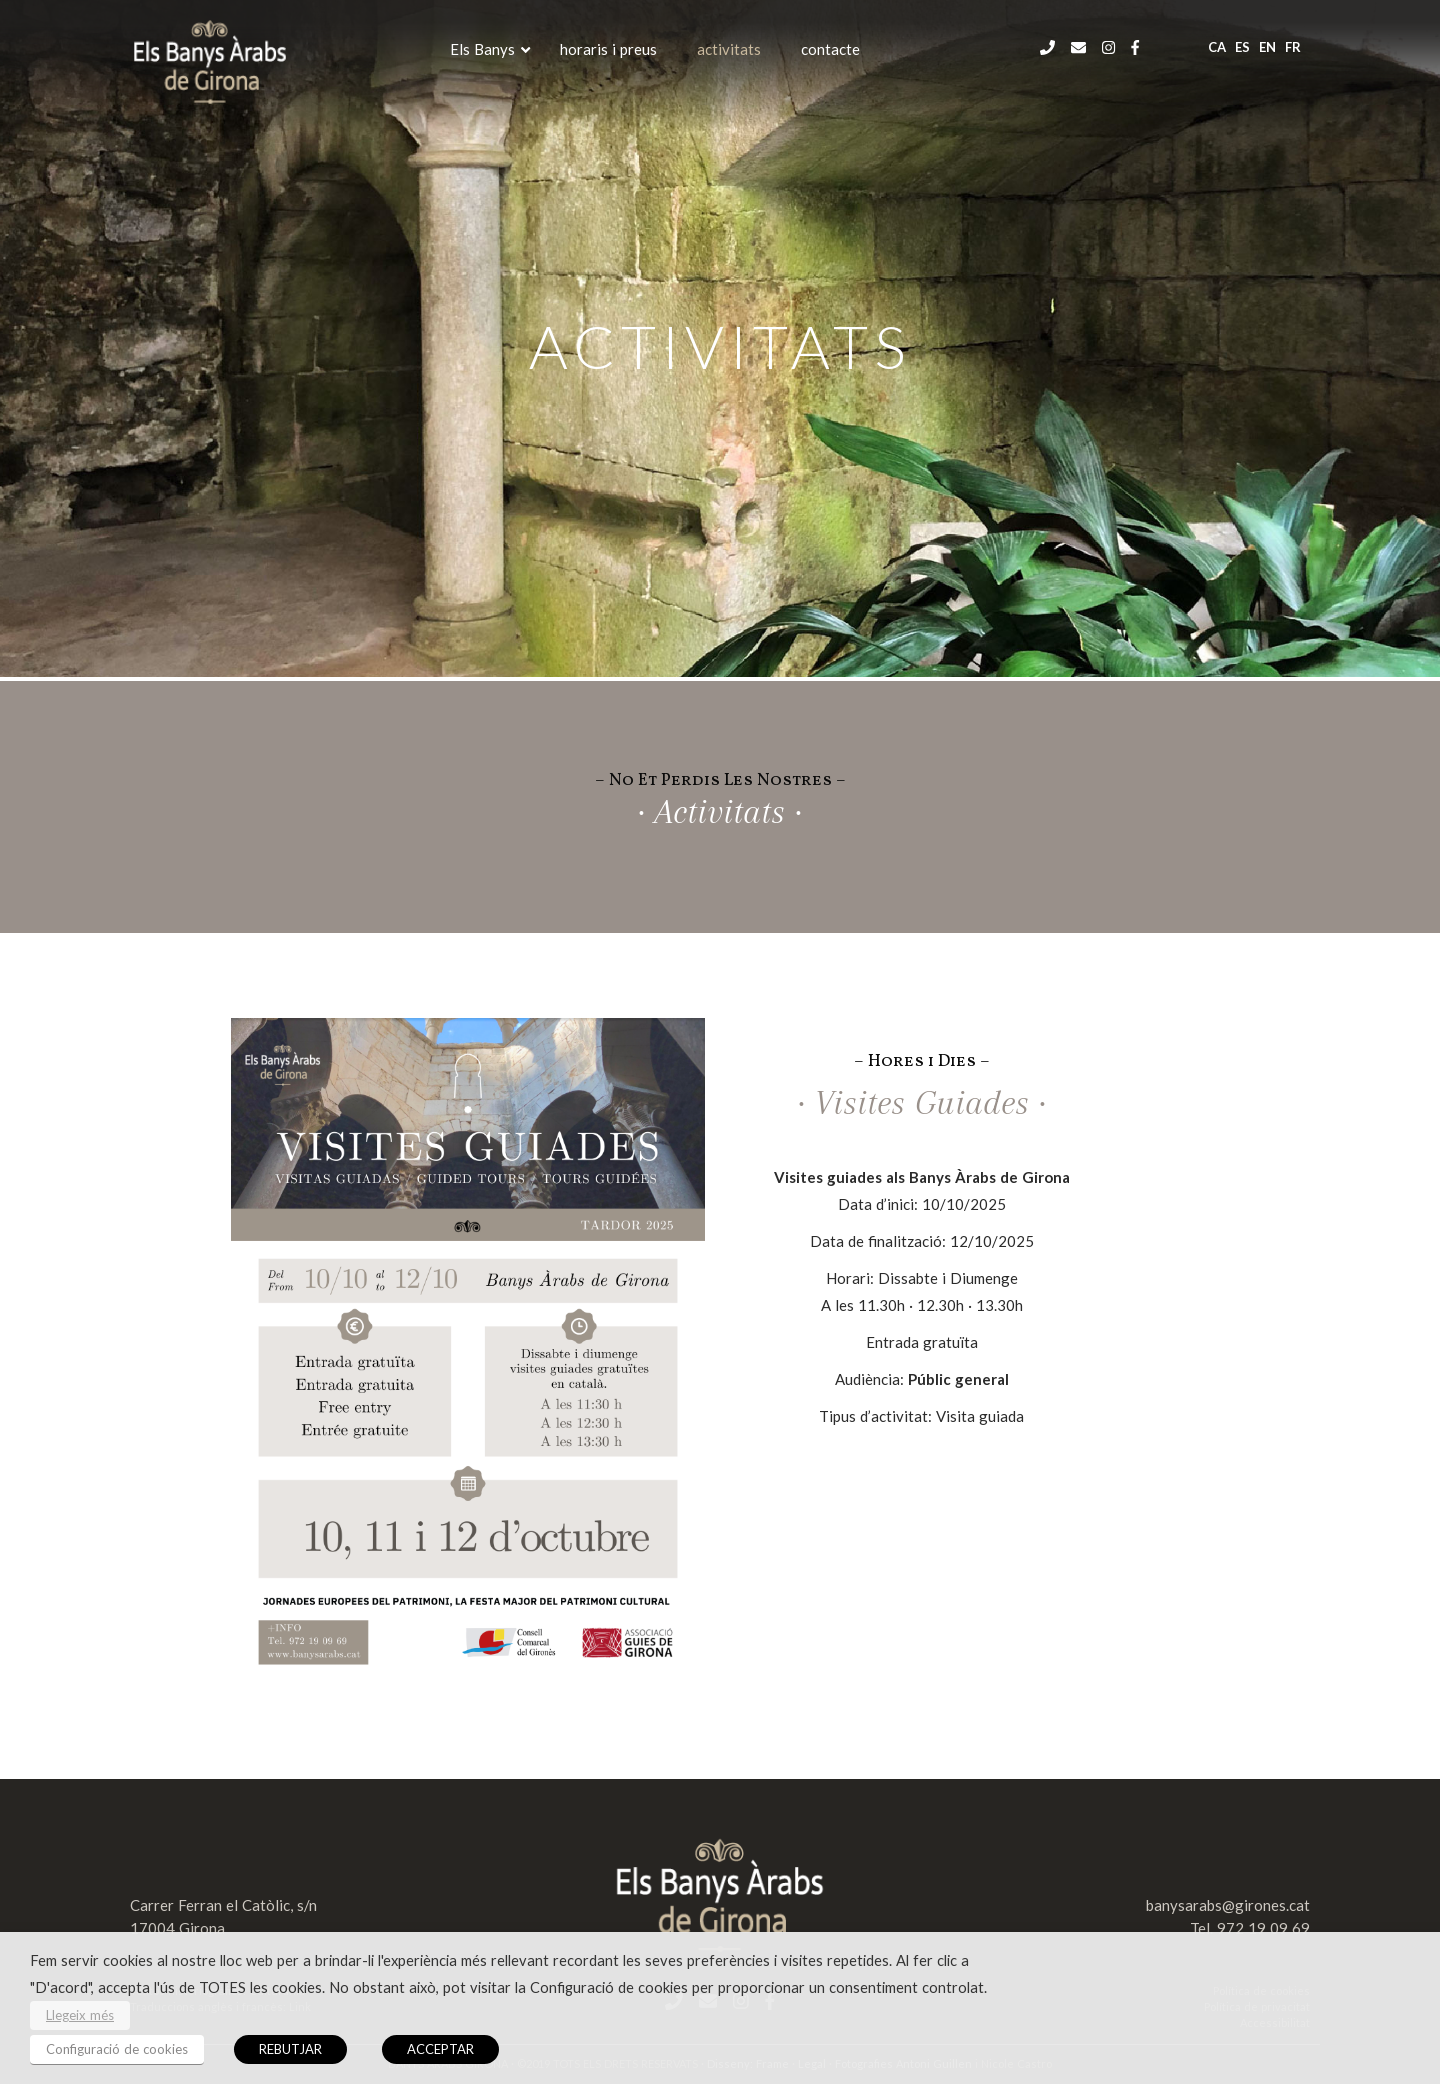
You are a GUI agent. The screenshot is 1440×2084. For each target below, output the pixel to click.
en (1267, 47)
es (1242, 47)
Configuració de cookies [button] (117, 2049)
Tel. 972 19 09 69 (1250, 1928)
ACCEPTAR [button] (440, 2049)
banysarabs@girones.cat (1228, 1905)
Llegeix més (80, 2015)
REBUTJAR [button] (290, 2049)
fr (1293, 47)
